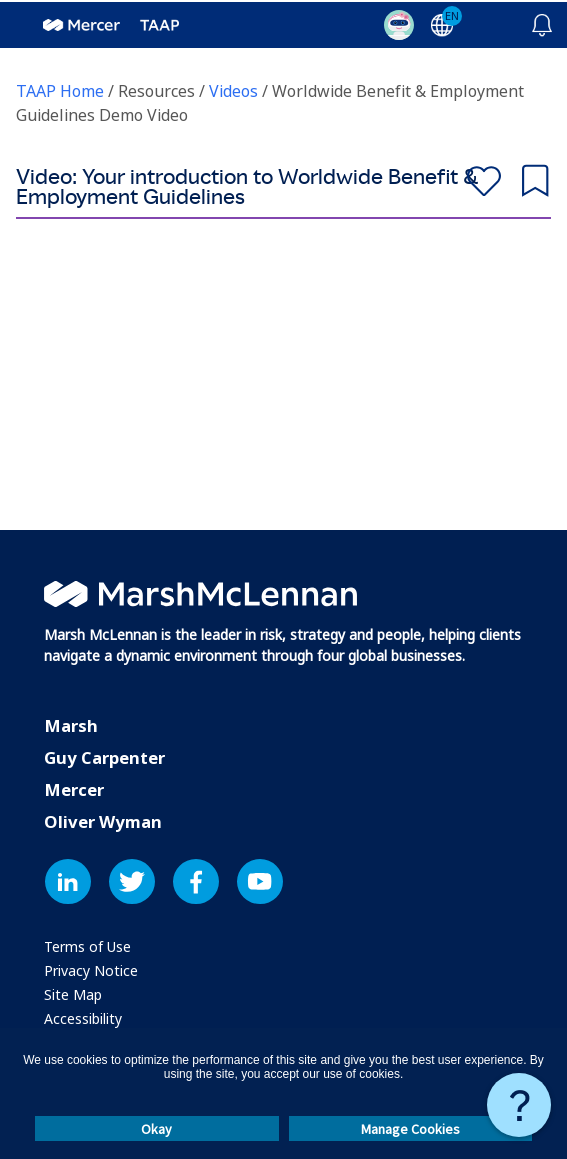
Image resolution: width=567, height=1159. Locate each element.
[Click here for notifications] (542, 22)
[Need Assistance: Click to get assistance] (519, 1103)
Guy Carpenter (104, 756)
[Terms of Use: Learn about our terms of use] (87, 945)
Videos (235, 90)
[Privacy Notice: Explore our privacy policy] (91, 969)
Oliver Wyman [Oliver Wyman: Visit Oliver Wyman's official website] (103, 820)
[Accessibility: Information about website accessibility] (83, 1017)
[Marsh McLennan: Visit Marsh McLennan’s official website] (200, 590)
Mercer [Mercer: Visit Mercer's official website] (74, 788)
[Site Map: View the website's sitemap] (73, 993)
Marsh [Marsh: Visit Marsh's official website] (71, 724)
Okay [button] (156, 1127)
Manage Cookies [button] (410, 1127)
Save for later (535, 176)
